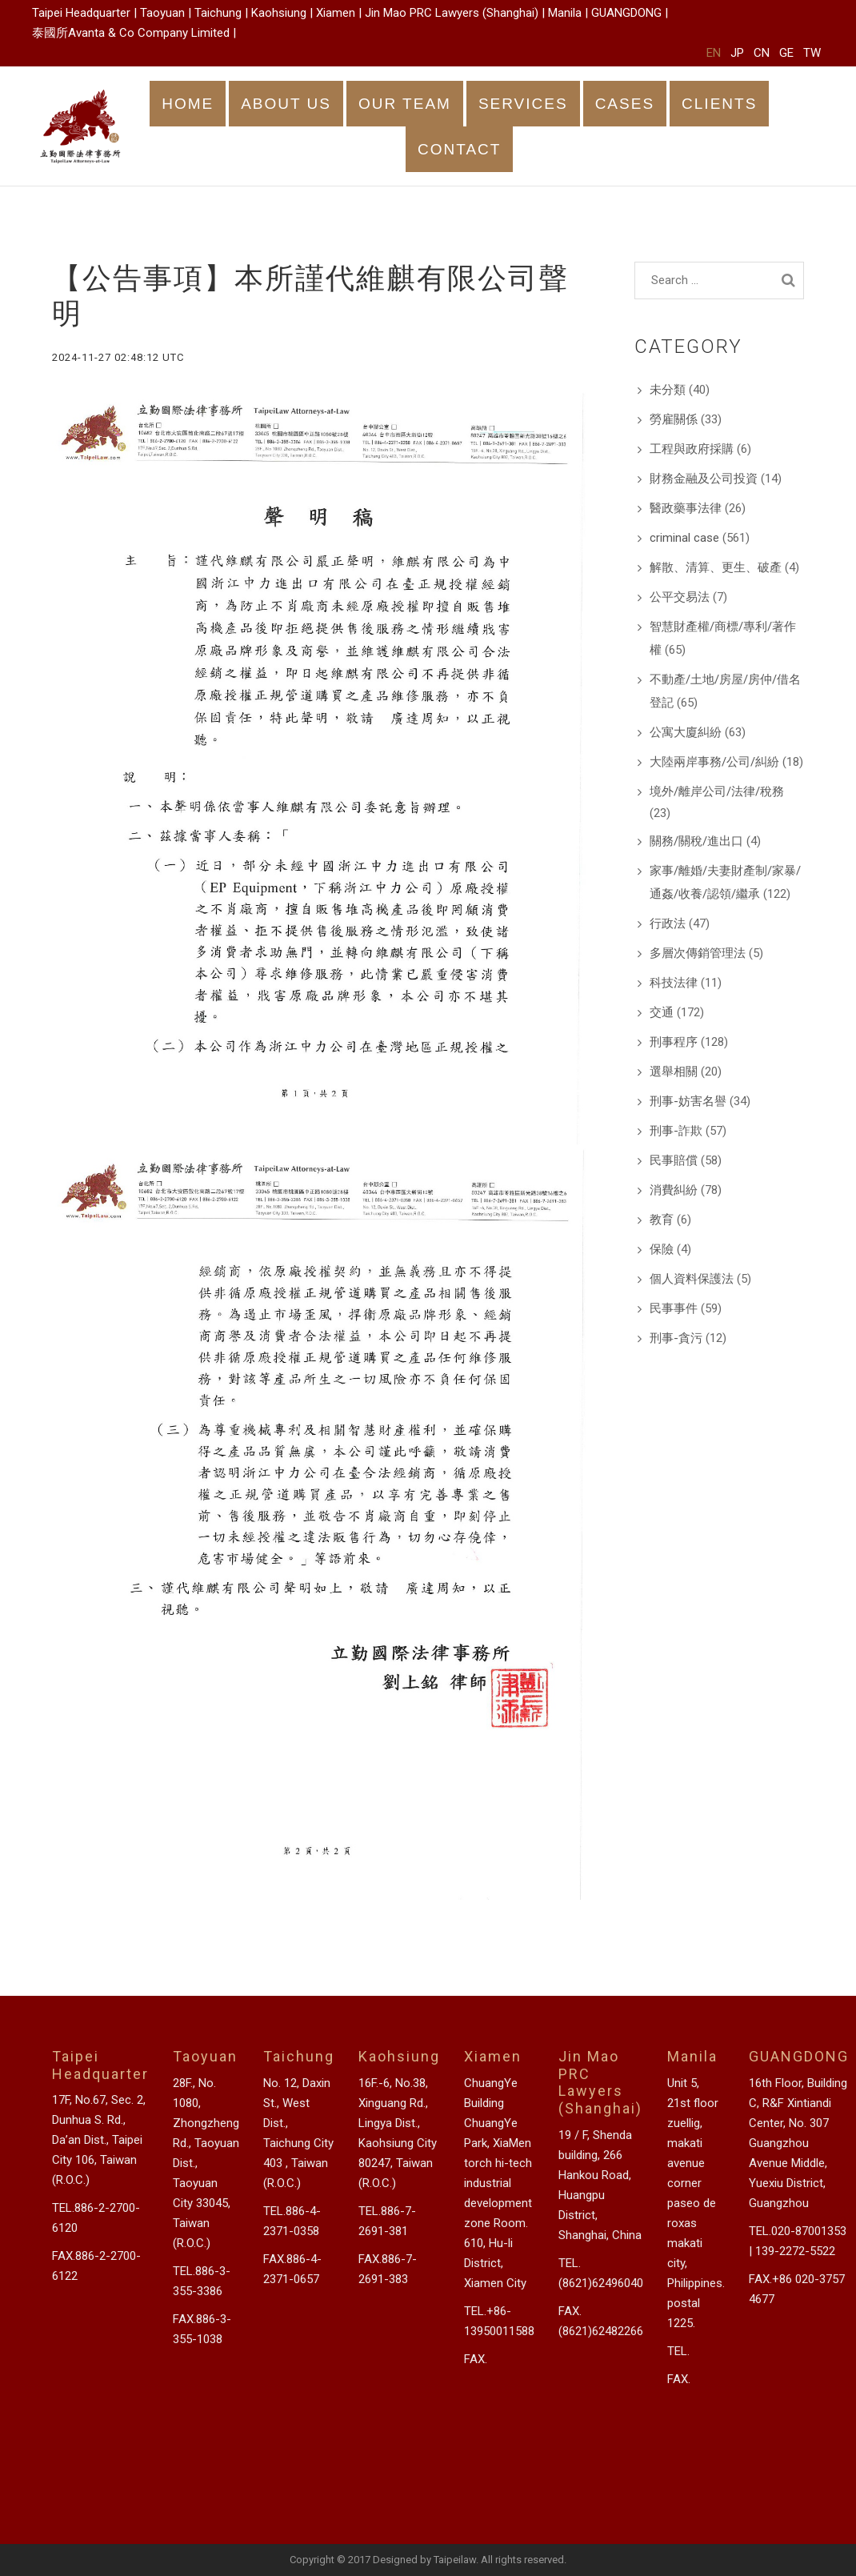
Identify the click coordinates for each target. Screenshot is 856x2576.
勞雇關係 (674, 419)
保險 (662, 1249)
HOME (188, 103)
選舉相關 (674, 1071)
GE (786, 53)
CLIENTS (719, 103)
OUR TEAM (404, 103)
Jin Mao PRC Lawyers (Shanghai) (451, 13)
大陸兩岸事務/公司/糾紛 (714, 762)
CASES (624, 103)
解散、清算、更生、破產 (716, 567)
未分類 (668, 390)
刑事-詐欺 (676, 1131)
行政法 (668, 923)
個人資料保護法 (692, 1279)
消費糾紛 (674, 1190)
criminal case (684, 538)
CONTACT (459, 149)
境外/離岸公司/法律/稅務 (717, 791)
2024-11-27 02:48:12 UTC (118, 357)
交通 (662, 1012)
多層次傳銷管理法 (698, 953)
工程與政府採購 (692, 449)
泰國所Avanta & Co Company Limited (131, 33)
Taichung (218, 13)
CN (762, 53)
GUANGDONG (626, 13)
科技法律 (674, 983)
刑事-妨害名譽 (688, 1101)
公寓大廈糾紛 (686, 732)
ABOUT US (286, 103)
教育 (662, 1219)
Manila (565, 13)
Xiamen (335, 13)
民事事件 (674, 1308)
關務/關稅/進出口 (696, 841)
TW (812, 53)
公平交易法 (680, 597)
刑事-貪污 (676, 1338)
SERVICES (523, 103)
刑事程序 (674, 1042)
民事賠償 (674, 1160)
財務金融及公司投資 (704, 478)
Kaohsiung (278, 13)
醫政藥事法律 (686, 508)
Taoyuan (162, 13)
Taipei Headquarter (81, 13)
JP (737, 53)
